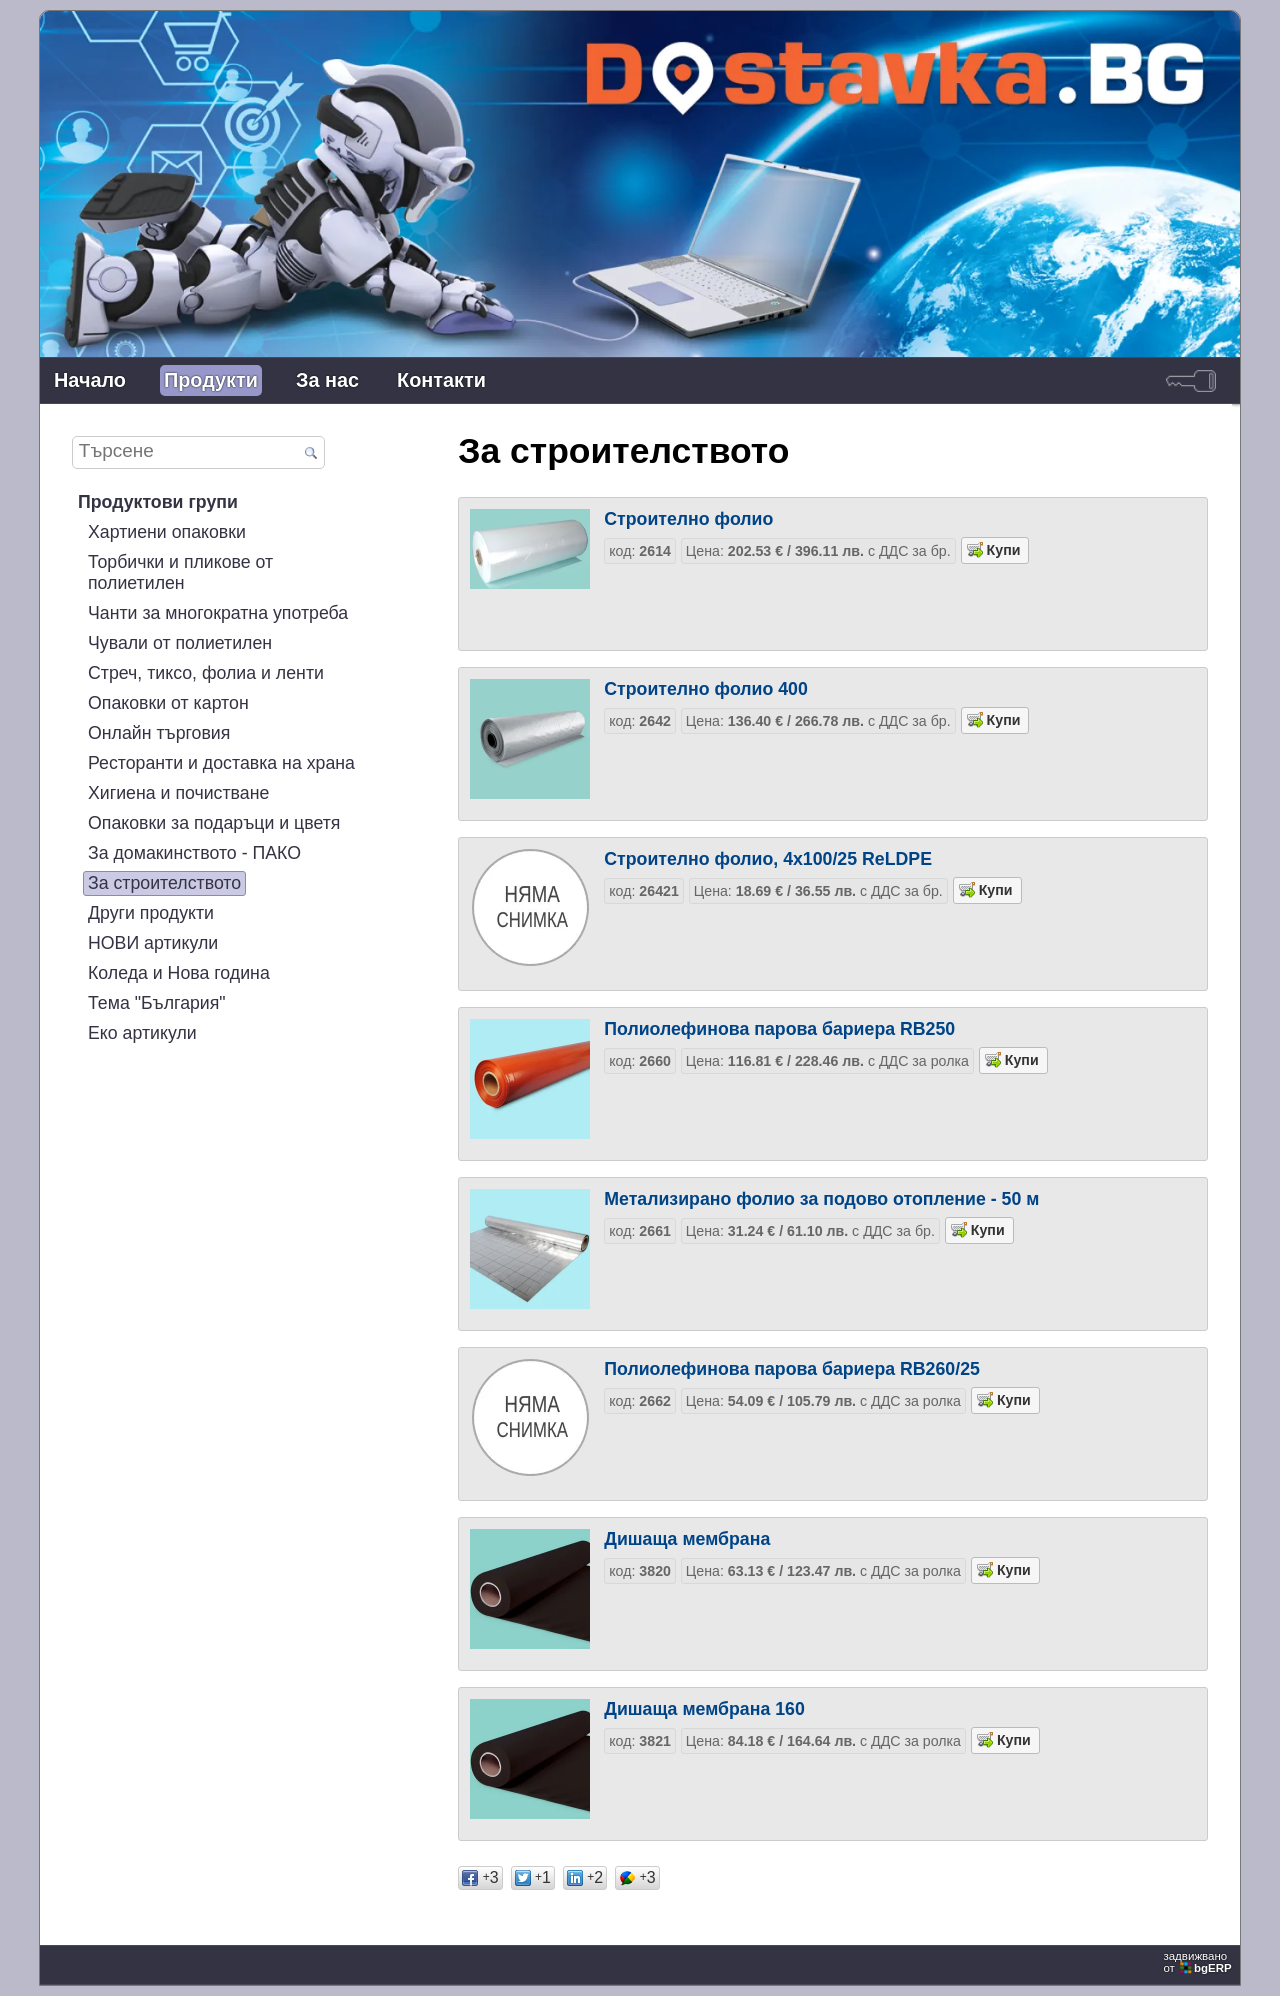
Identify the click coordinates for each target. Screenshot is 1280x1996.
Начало (90, 380)
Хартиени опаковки (167, 532)
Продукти (211, 380)
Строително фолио (688, 519)
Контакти (441, 380)
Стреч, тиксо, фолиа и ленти (206, 673)
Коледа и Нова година (179, 973)
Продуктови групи (158, 502)
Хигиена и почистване (178, 793)
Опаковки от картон (168, 703)
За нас (327, 380)
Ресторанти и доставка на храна (221, 763)
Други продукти (151, 913)
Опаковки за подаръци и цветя (214, 823)
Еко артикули (142, 1033)
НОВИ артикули (153, 943)
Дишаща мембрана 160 (704, 1709)
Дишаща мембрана (687, 1539)
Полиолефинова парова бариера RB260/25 (792, 1369)
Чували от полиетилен (180, 643)
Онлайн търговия (159, 733)
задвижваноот (1199, 1962)
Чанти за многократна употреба (218, 613)
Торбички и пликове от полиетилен (180, 572)
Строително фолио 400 (706, 689)
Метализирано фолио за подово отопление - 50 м (821, 1199)
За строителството (164, 883)
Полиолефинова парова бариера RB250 (779, 1029)
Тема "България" (157, 1003)
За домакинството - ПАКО (194, 853)
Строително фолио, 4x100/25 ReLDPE (768, 859)
